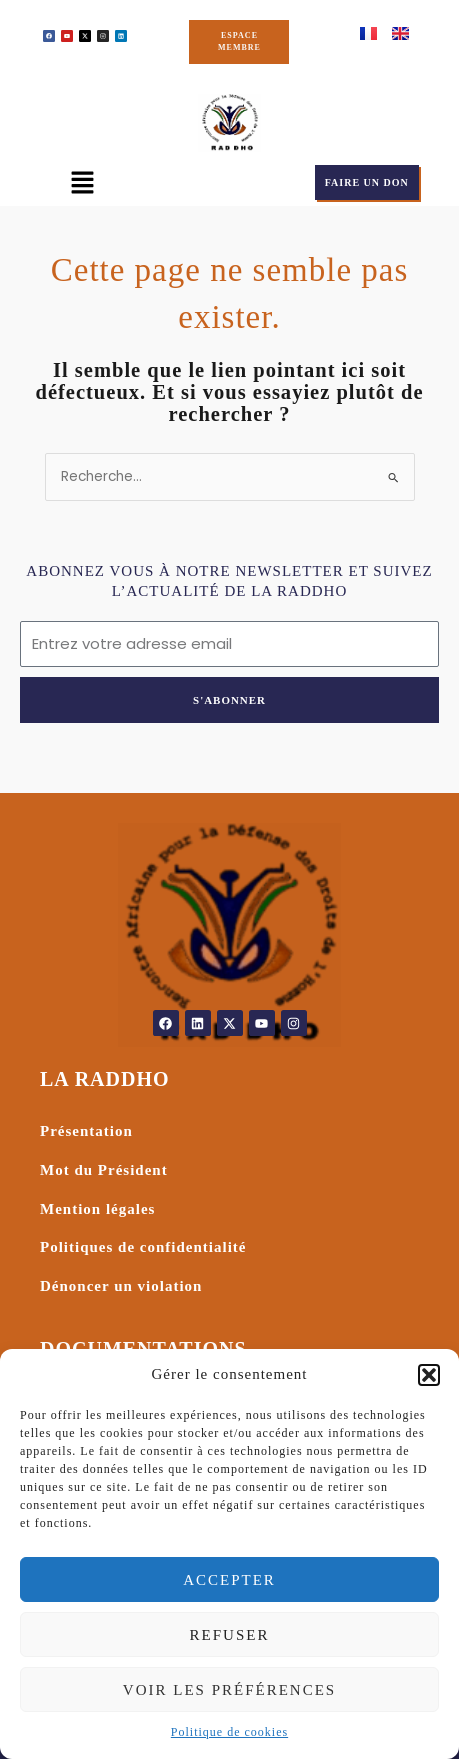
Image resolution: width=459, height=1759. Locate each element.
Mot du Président (104, 1170)
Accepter (229, 1580)
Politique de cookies (229, 1732)
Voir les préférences (229, 1690)
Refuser (230, 1635)
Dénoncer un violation (121, 1286)
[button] (429, 1375)
